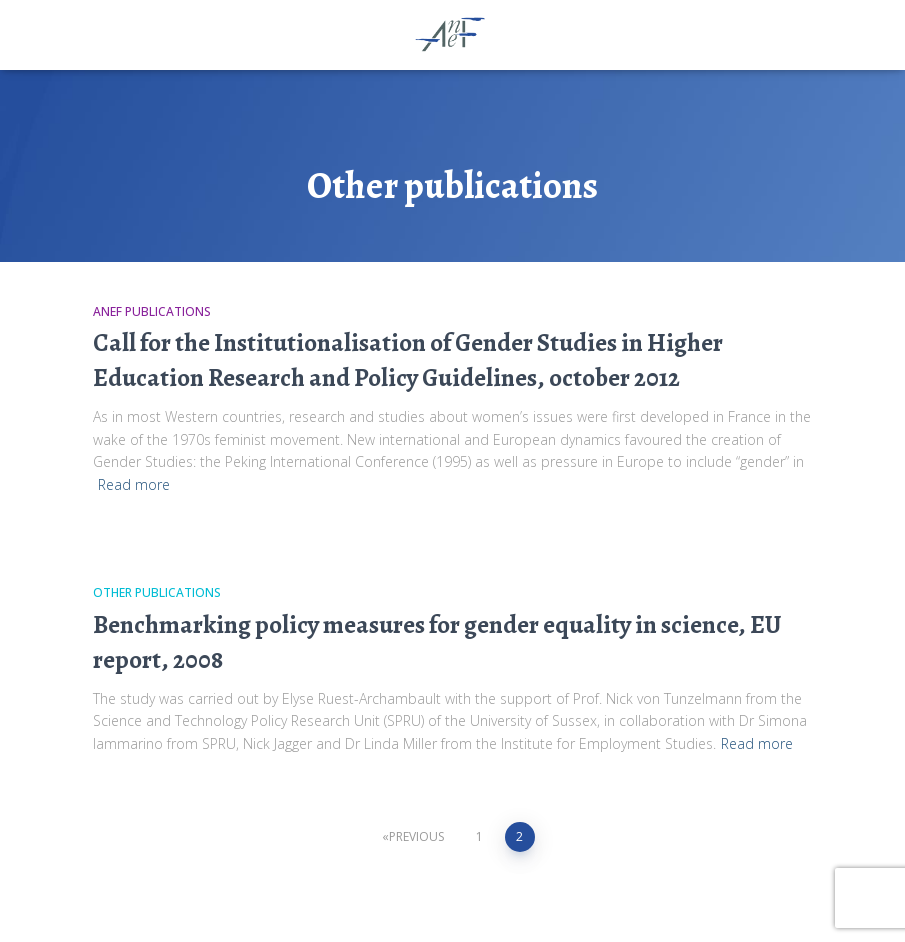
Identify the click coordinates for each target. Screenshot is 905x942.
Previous (416, 836)
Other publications (157, 592)
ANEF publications (152, 311)
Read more (134, 484)
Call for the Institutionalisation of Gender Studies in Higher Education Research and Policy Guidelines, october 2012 (408, 360)
